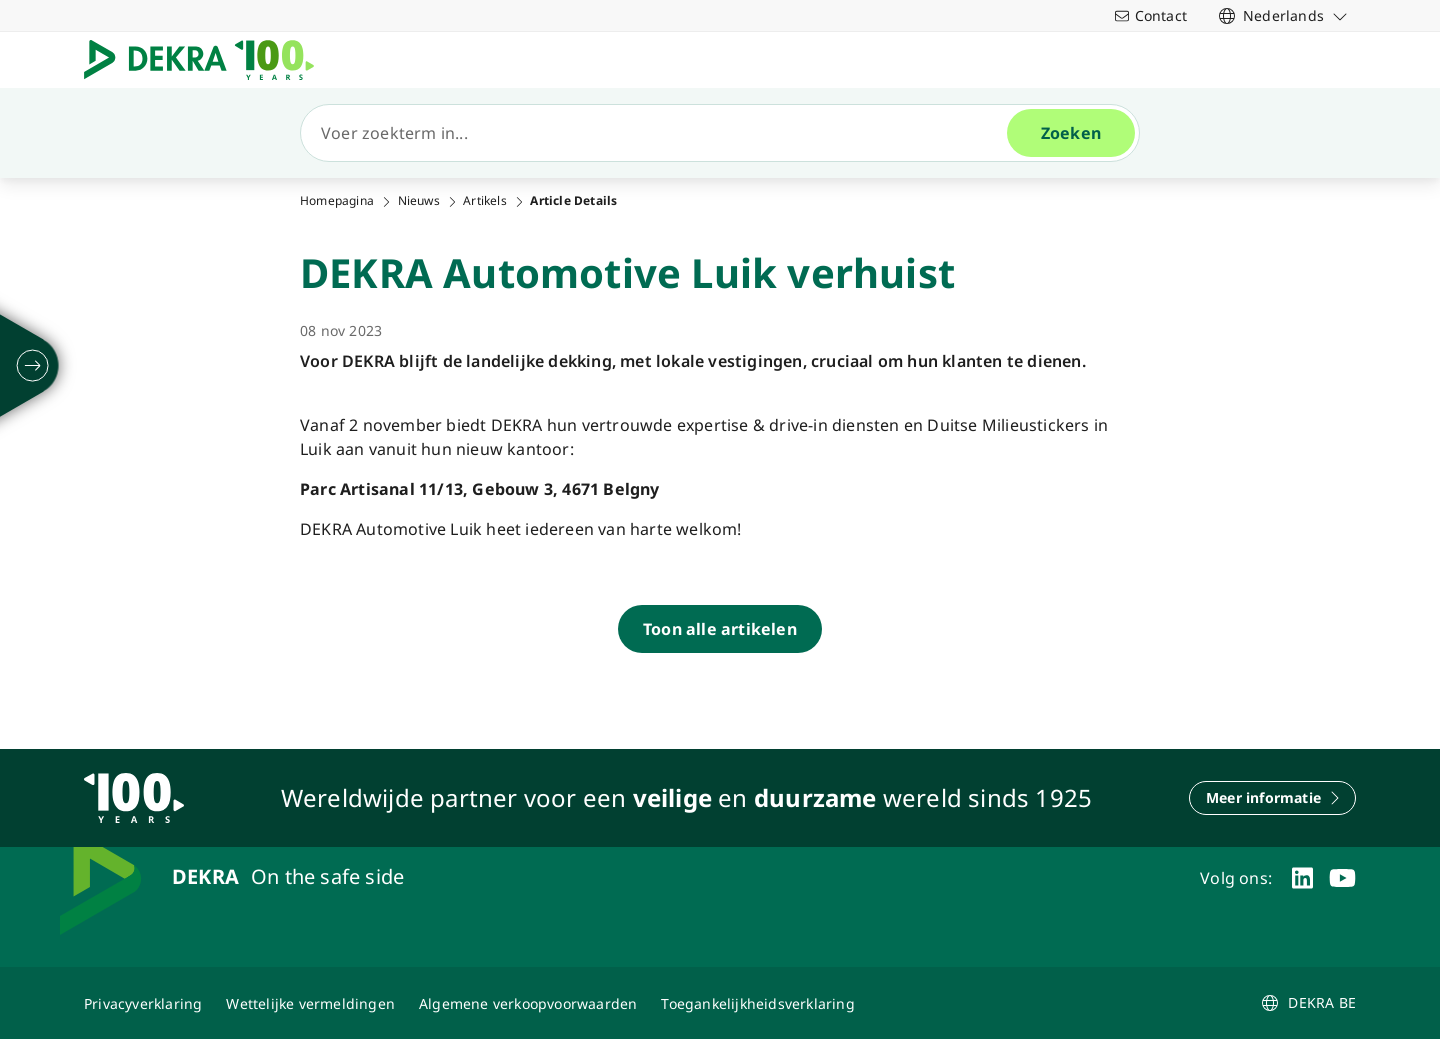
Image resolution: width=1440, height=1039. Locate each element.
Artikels (485, 201)
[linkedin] (1302, 878)
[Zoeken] (662, 133)
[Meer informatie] (1272, 798)
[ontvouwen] (33, 366)
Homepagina (337, 201)
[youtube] (1342, 878)
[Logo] (207, 60)
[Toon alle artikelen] (720, 629)
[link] (1283, 15)
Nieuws (419, 201)
